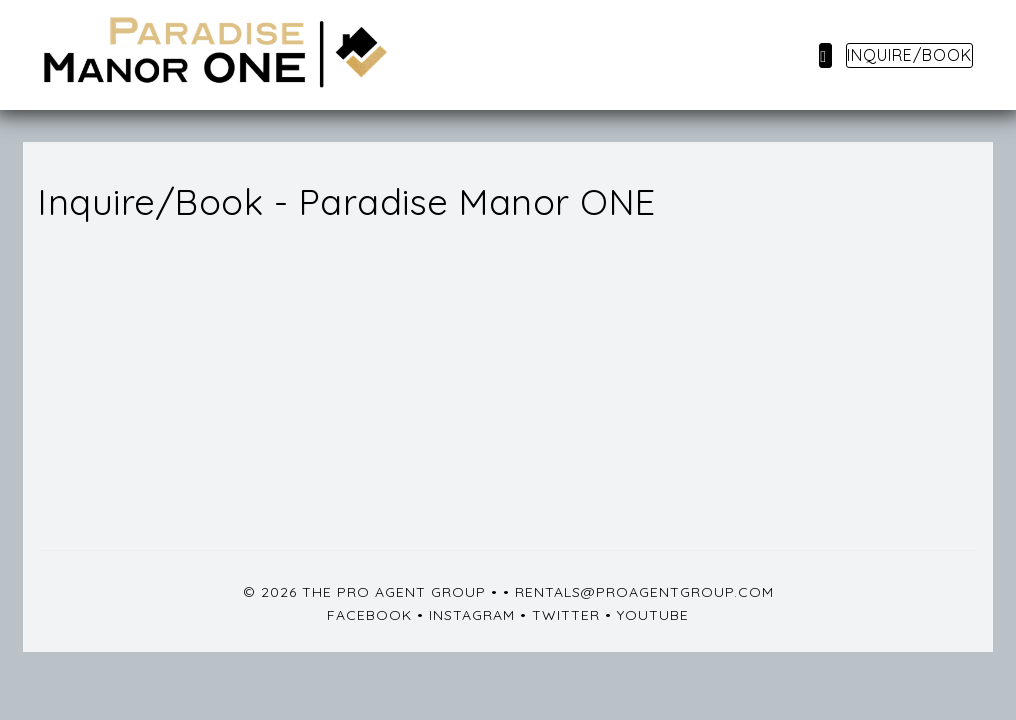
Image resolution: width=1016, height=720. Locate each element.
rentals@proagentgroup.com (644, 592)
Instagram (472, 615)
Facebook (369, 615)
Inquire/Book (909, 55)
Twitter (566, 615)
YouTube (653, 615)
